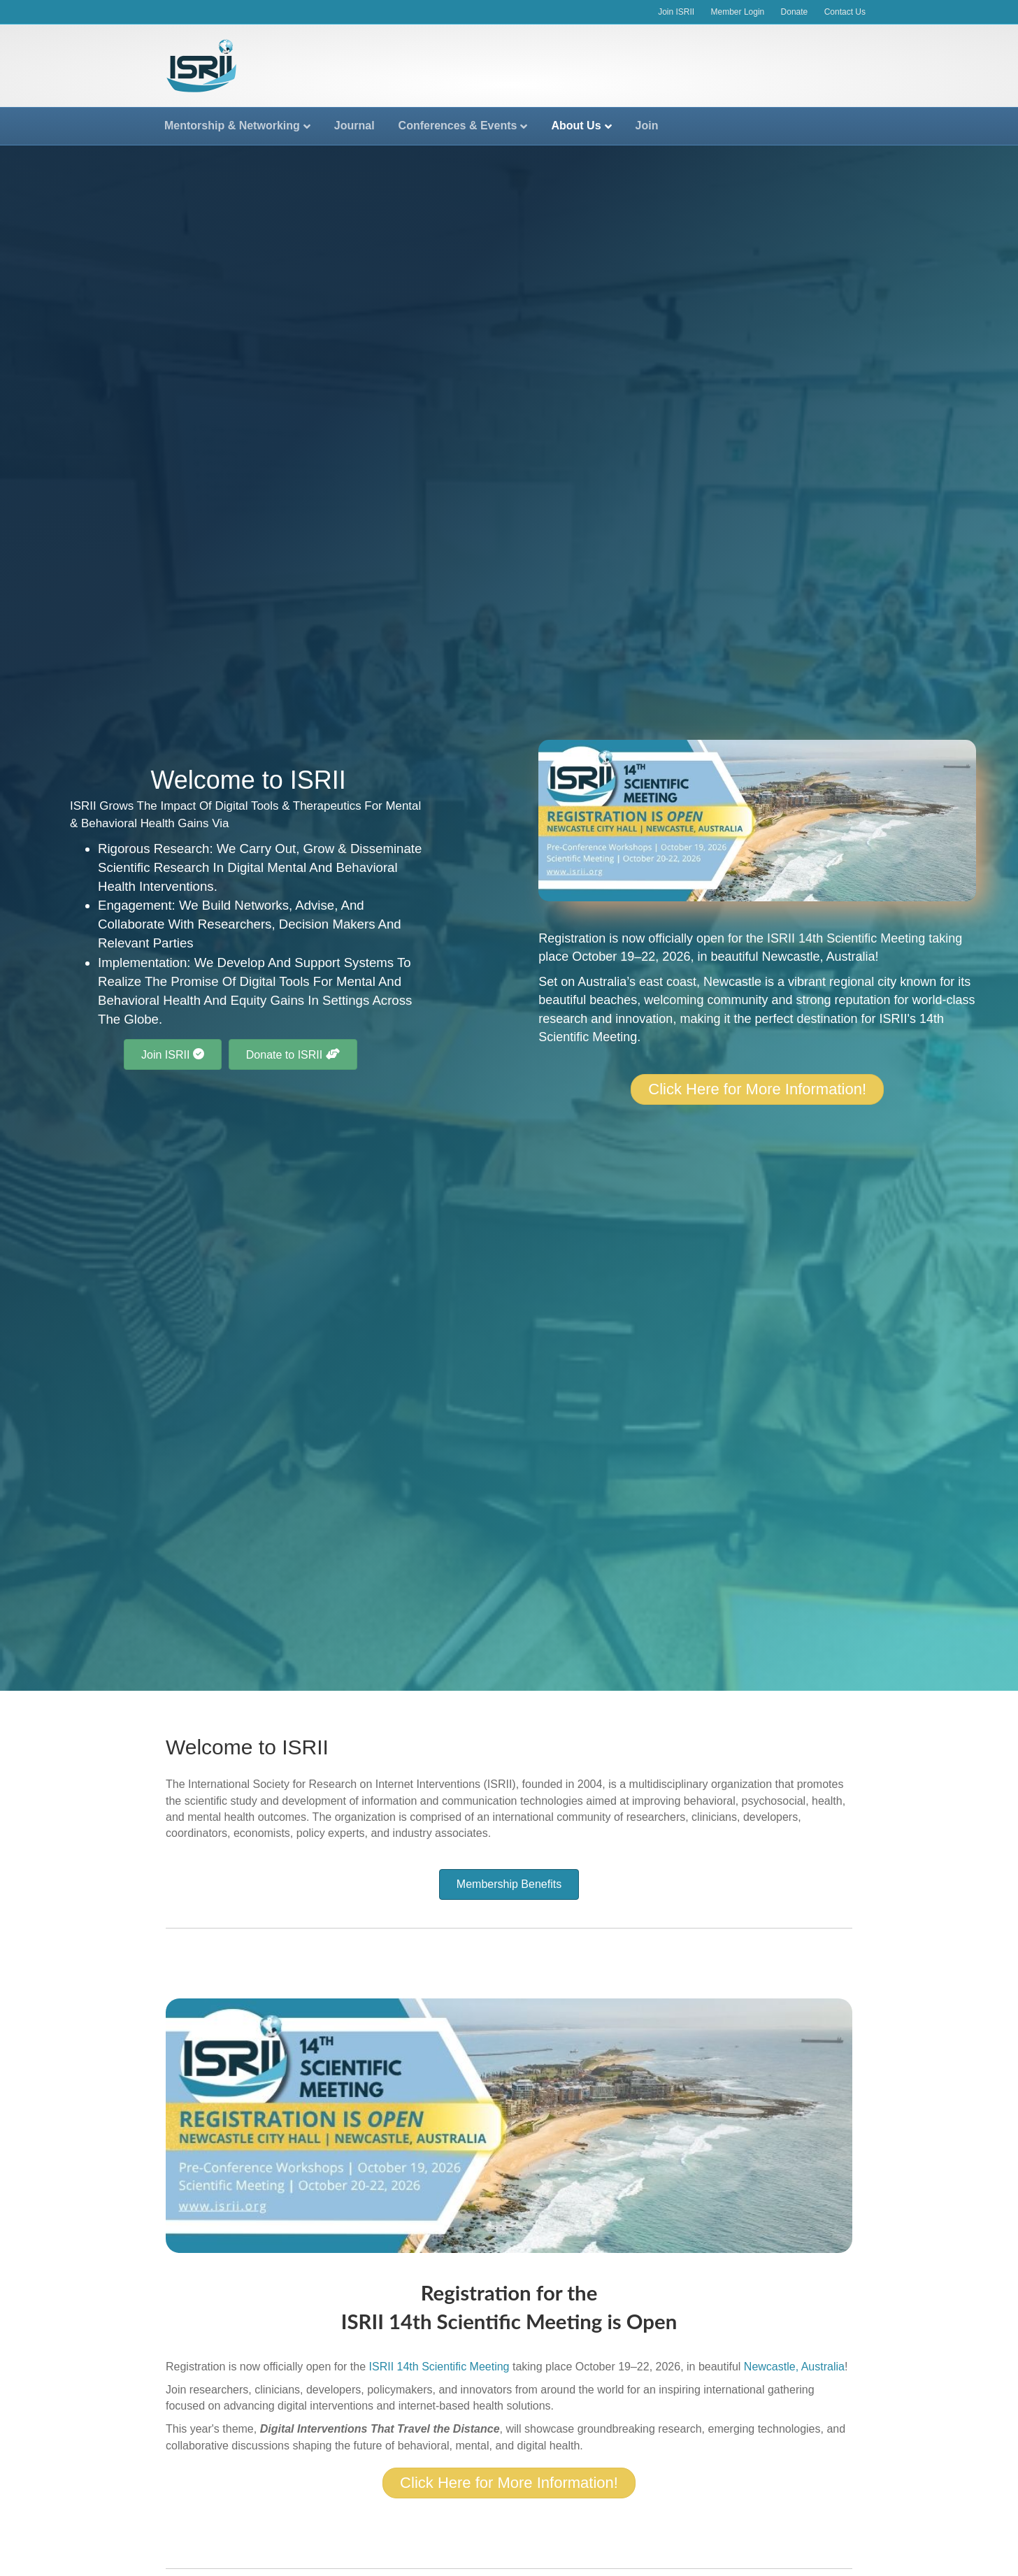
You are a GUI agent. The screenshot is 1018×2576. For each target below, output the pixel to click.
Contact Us (845, 12)
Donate (794, 12)
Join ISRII (676, 12)
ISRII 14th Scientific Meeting (846, 938)
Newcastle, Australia (818, 957)
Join (647, 125)
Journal (354, 125)
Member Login (738, 12)
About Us (576, 125)
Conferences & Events (458, 125)
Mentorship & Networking (232, 125)
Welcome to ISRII (247, 1747)
